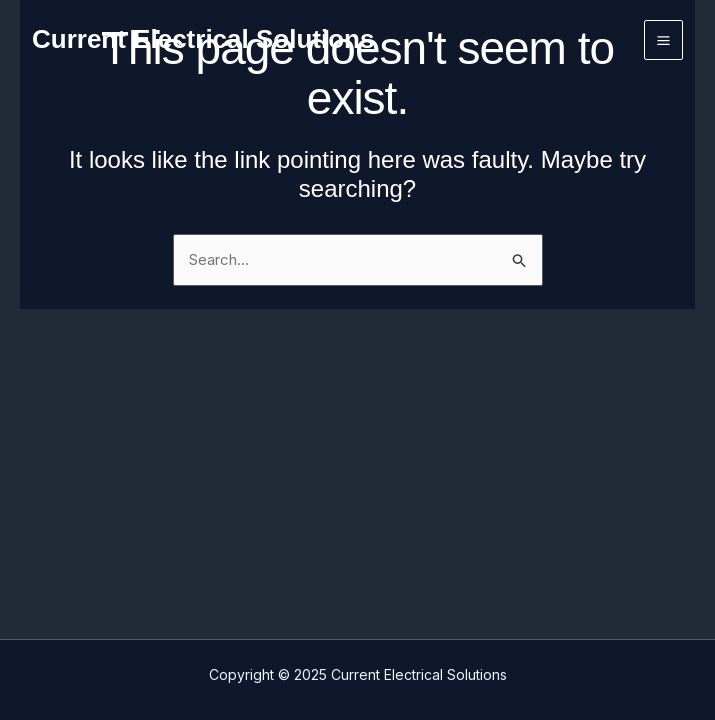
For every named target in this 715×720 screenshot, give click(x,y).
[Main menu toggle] (664, 40)
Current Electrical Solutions (203, 39)
